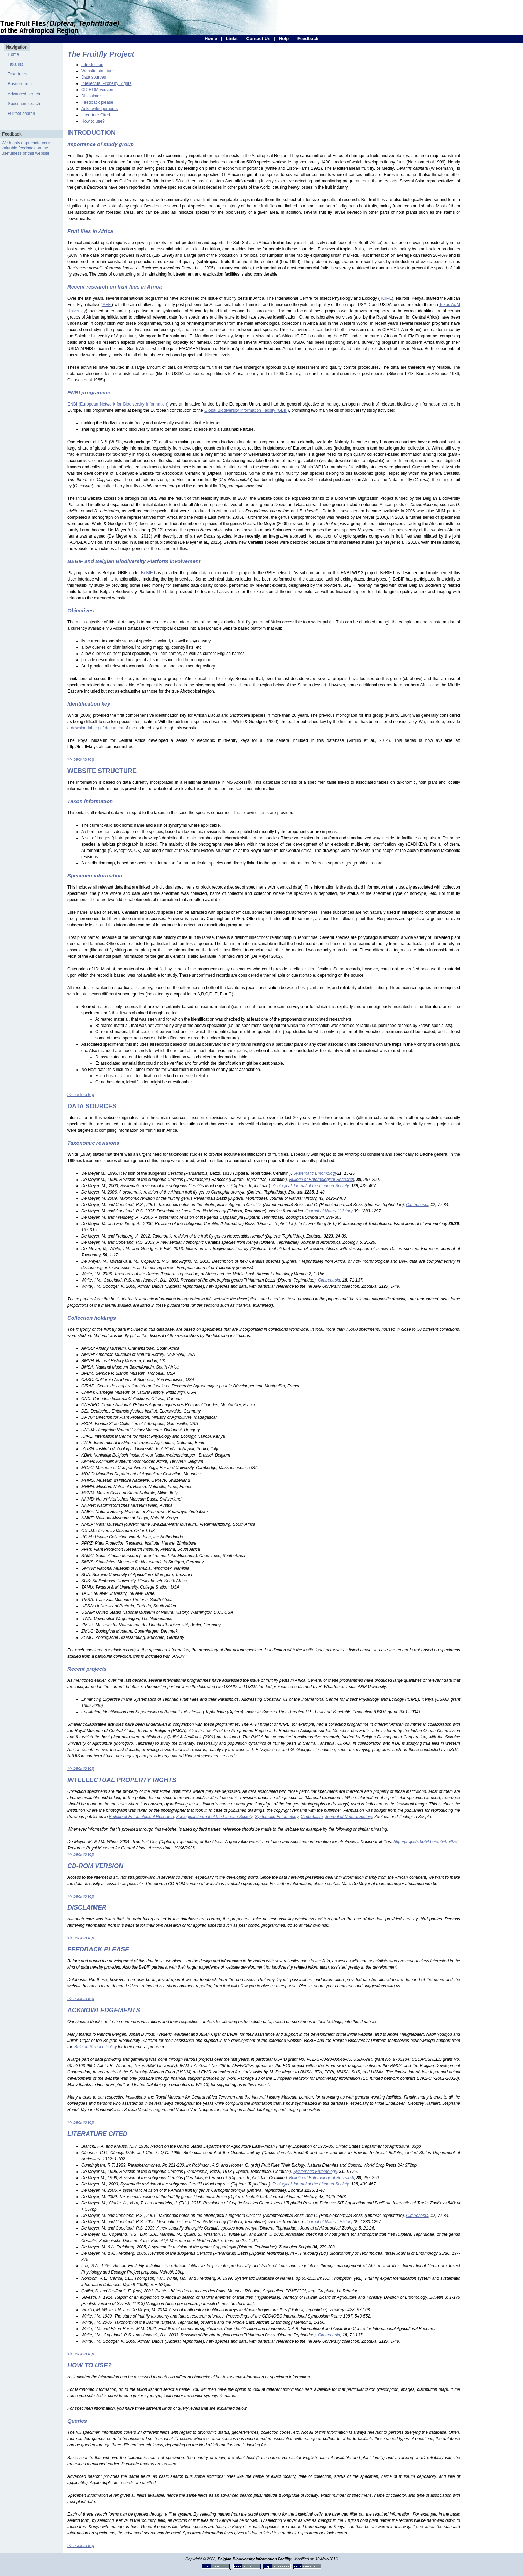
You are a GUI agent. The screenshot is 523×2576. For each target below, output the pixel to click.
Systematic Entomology (277, 1816)
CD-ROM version (97, 89)
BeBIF (147, 572)
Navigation (16, 47)
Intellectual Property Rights (106, 83)
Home (211, 38)
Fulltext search (21, 113)
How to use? (93, 121)
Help (284, 38)
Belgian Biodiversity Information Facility (254, 2559)
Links (232, 38)
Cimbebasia (312, 1816)
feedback (27, 148)
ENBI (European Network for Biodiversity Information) (117, 404)
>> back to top (80, 759)
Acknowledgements (99, 108)
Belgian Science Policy (95, 2046)
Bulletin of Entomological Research (141, 1816)
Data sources (93, 77)
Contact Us (258, 38)
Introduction (92, 64)
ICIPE (386, 298)
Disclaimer (91, 96)
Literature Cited (95, 114)
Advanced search (24, 94)
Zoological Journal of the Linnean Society (214, 1816)
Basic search (20, 83)
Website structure (97, 70)
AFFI (107, 304)
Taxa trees (17, 74)
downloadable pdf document (97, 727)
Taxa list (15, 64)
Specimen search (24, 103)
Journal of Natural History (348, 1816)
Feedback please (97, 102)
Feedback (307, 38)
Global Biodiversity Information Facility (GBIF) (246, 410)
